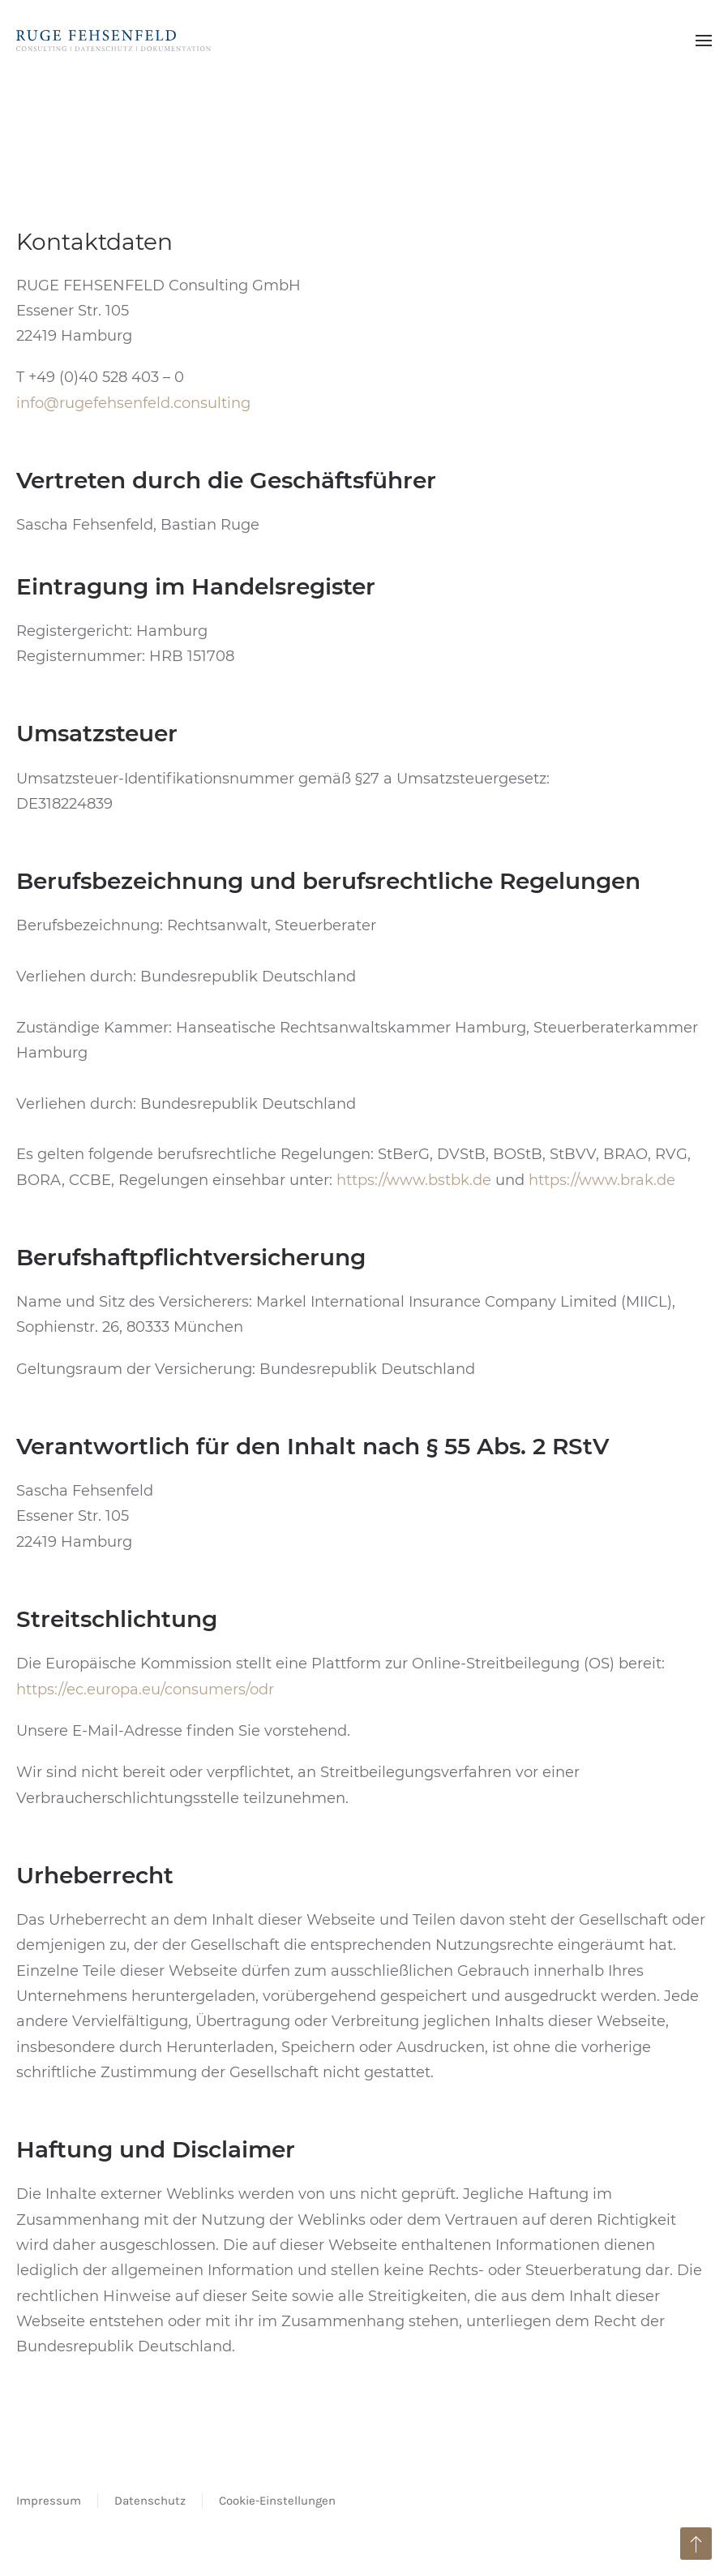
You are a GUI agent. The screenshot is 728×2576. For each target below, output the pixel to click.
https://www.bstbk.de (413, 1180)
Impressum (48, 2500)
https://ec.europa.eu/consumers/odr (145, 1689)
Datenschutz (150, 2500)
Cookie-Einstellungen (277, 2500)
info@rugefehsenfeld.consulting (133, 403)
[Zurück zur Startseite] (113, 40)
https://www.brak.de (602, 1180)
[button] (704, 40)
